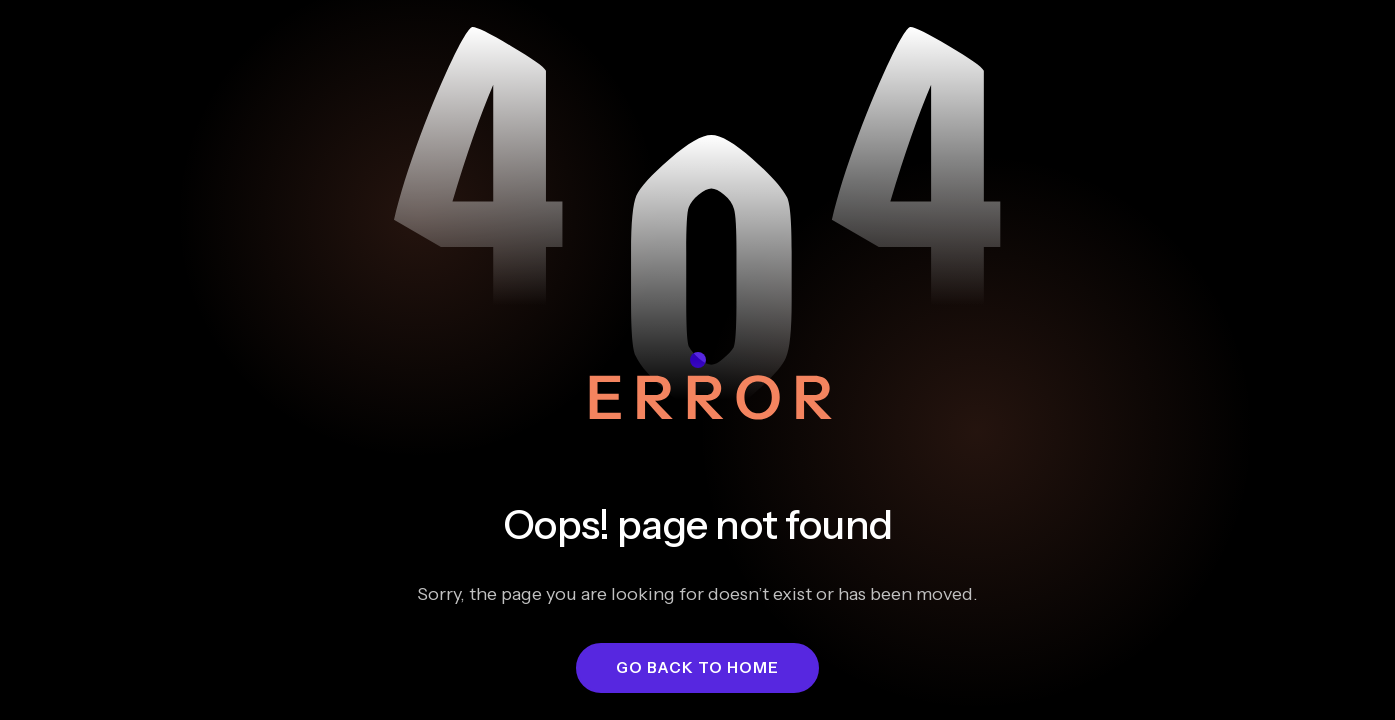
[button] (697, 668)
